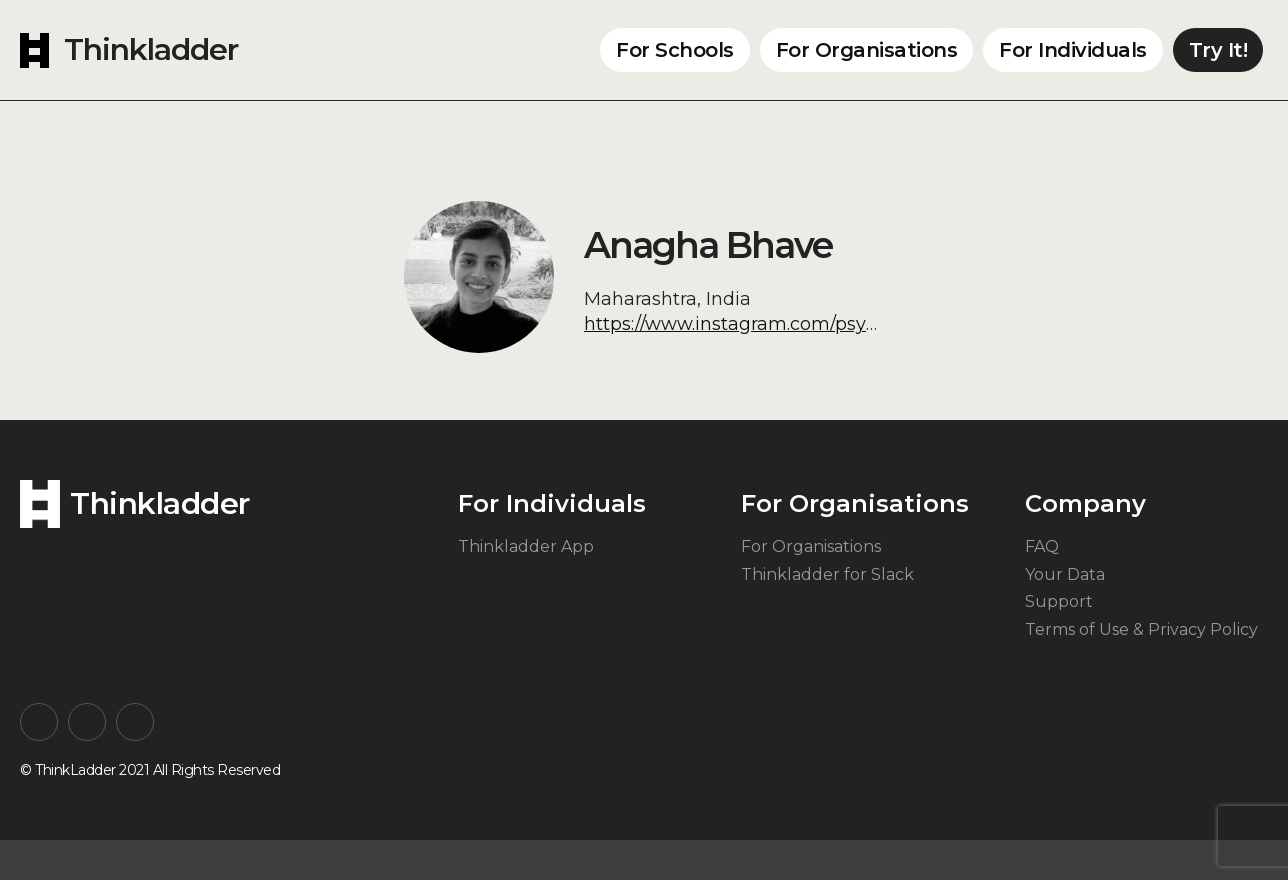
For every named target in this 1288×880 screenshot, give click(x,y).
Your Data (1065, 574)
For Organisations (867, 50)
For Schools (675, 50)
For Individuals (1073, 50)
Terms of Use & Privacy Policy (1141, 629)
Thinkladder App (526, 546)
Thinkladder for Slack (827, 574)
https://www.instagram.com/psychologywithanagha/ (818, 324)
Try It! (1218, 50)
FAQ (1042, 546)
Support (1059, 601)
